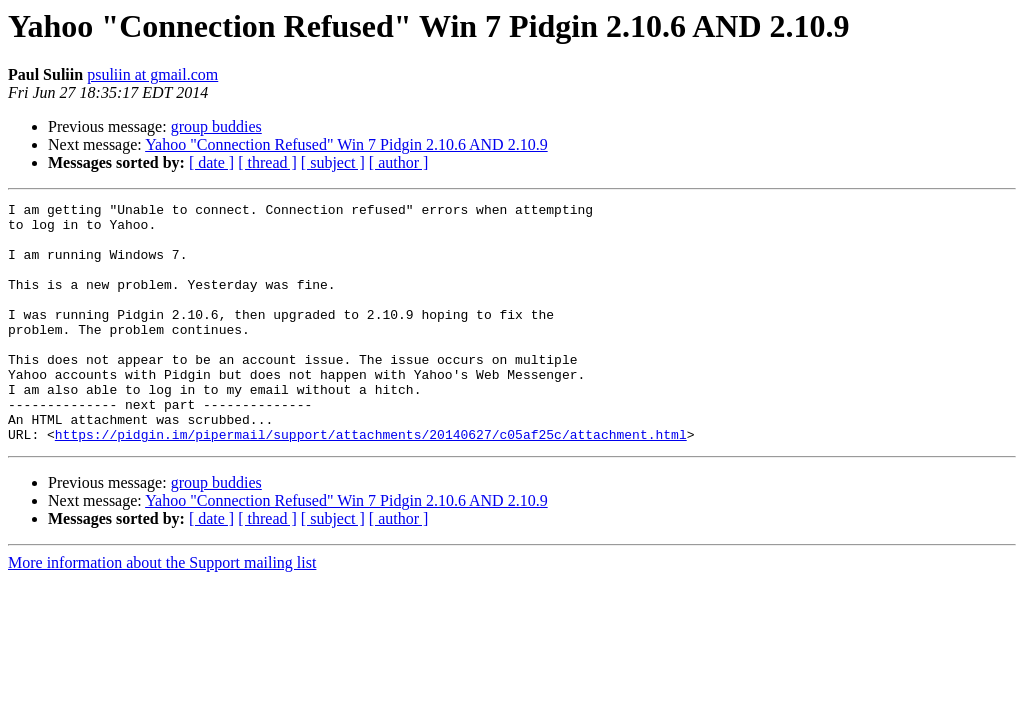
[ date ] (211, 162)
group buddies (216, 126)
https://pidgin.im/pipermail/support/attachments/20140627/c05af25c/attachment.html (371, 482)
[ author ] (399, 162)
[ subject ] (333, 162)
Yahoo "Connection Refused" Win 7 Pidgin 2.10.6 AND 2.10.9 (346, 144)
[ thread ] (267, 162)
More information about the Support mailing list (162, 610)
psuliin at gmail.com (152, 74)
